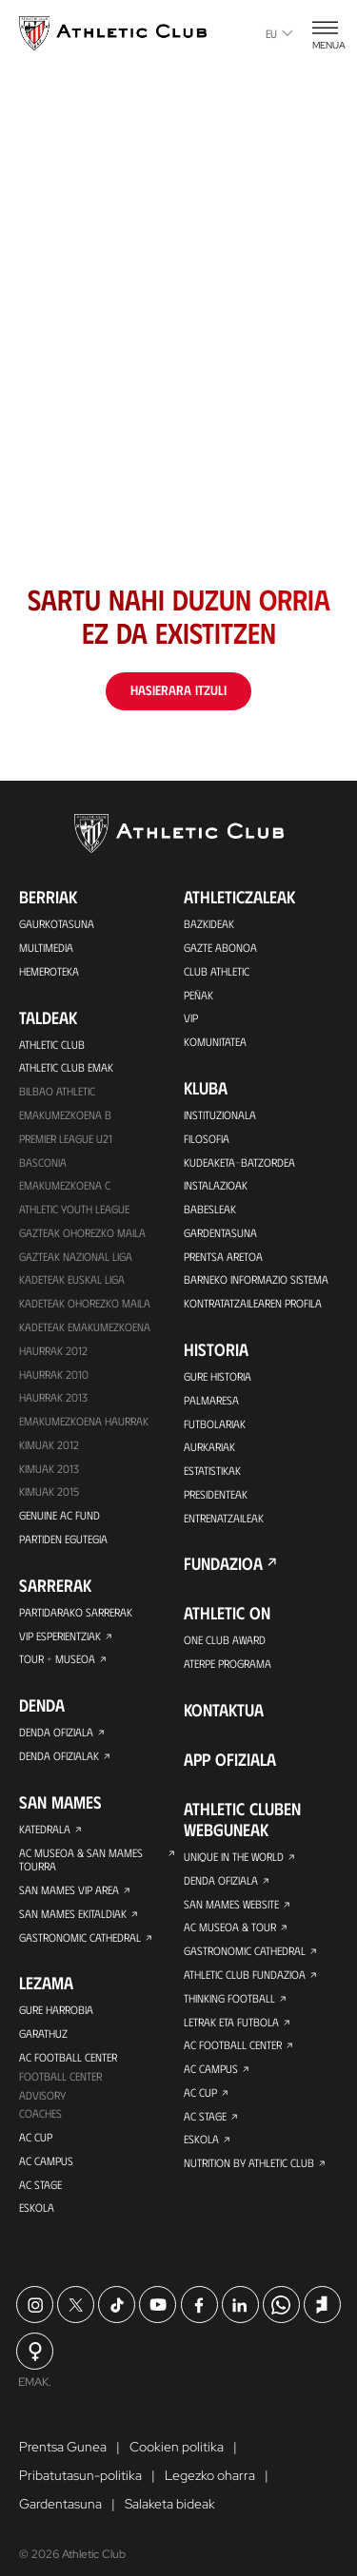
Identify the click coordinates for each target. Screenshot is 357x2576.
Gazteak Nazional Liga (75, 1258)
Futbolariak (215, 1426)
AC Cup (35, 2145)
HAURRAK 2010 (54, 1377)
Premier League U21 (65, 1139)
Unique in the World (234, 1861)
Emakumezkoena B (65, 1115)
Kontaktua (224, 1714)
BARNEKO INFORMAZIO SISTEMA (256, 1281)
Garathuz (43, 2040)
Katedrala (44, 1834)
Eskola (36, 2216)
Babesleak (210, 1210)
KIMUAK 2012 (49, 1448)
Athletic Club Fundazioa (245, 1979)
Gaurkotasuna (56, 923)
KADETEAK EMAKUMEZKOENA (84, 1329)
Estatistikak (212, 1474)
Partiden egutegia (63, 1543)
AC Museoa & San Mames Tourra (81, 1865)
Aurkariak (209, 1450)
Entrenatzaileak (224, 1521)
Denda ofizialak (59, 1761)
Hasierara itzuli (178, 690)
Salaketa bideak (170, 2513)
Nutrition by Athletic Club (249, 2170)
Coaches (40, 2121)
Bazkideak (209, 923)
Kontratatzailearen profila (253, 1305)
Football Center (60, 2083)
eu (279, 33)
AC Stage (40, 2192)
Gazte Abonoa (220, 947)
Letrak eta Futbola (231, 2027)
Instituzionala (220, 1115)
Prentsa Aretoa (223, 1258)
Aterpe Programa (227, 1668)
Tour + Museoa (57, 1664)
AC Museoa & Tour (230, 1932)
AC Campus (46, 2169)
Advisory (42, 2102)
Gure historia (217, 1378)
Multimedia (46, 947)
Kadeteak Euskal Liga (72, 1281)
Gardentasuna (220, 1234)
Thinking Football (229, 2003)
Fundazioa (223, 1568)
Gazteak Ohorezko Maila (82, 1234)
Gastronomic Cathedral (80, 1943)
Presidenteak (216, 1497)
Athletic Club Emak (66, 1068)
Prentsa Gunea (63, 2456)
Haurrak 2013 (53, 1400)
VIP (191, 1018)
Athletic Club (52, 1044)
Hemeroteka (49, 971)
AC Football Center (68, 2064)
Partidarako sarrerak (75, 1616)
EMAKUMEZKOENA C (64, 1186)
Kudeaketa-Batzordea (239, 1163)
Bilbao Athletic (57, 1091)
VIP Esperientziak (60, 1640)
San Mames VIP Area (69, 1896)
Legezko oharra (210, 2484)
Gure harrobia (56, 2017)
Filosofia (206, 1139)
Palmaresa (211, 1402)
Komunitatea (215, 1042)
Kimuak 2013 (49, 1472)
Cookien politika (176, 2456)
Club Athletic (216, 971)
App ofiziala (230, 1763)
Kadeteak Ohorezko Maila (84, 1305)
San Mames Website (232, 1908)
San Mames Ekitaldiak (73, 1920)
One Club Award (225, 1644)
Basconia (43, 1163)
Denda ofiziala (56, 1737)
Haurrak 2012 (53, 1353)
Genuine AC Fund (59, 1519)
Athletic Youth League (74, 1210)
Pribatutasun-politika (80, 2484)
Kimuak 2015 (49, 1495)
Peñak (198, 994)
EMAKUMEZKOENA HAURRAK (84, 1424)
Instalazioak (216, 1186)
